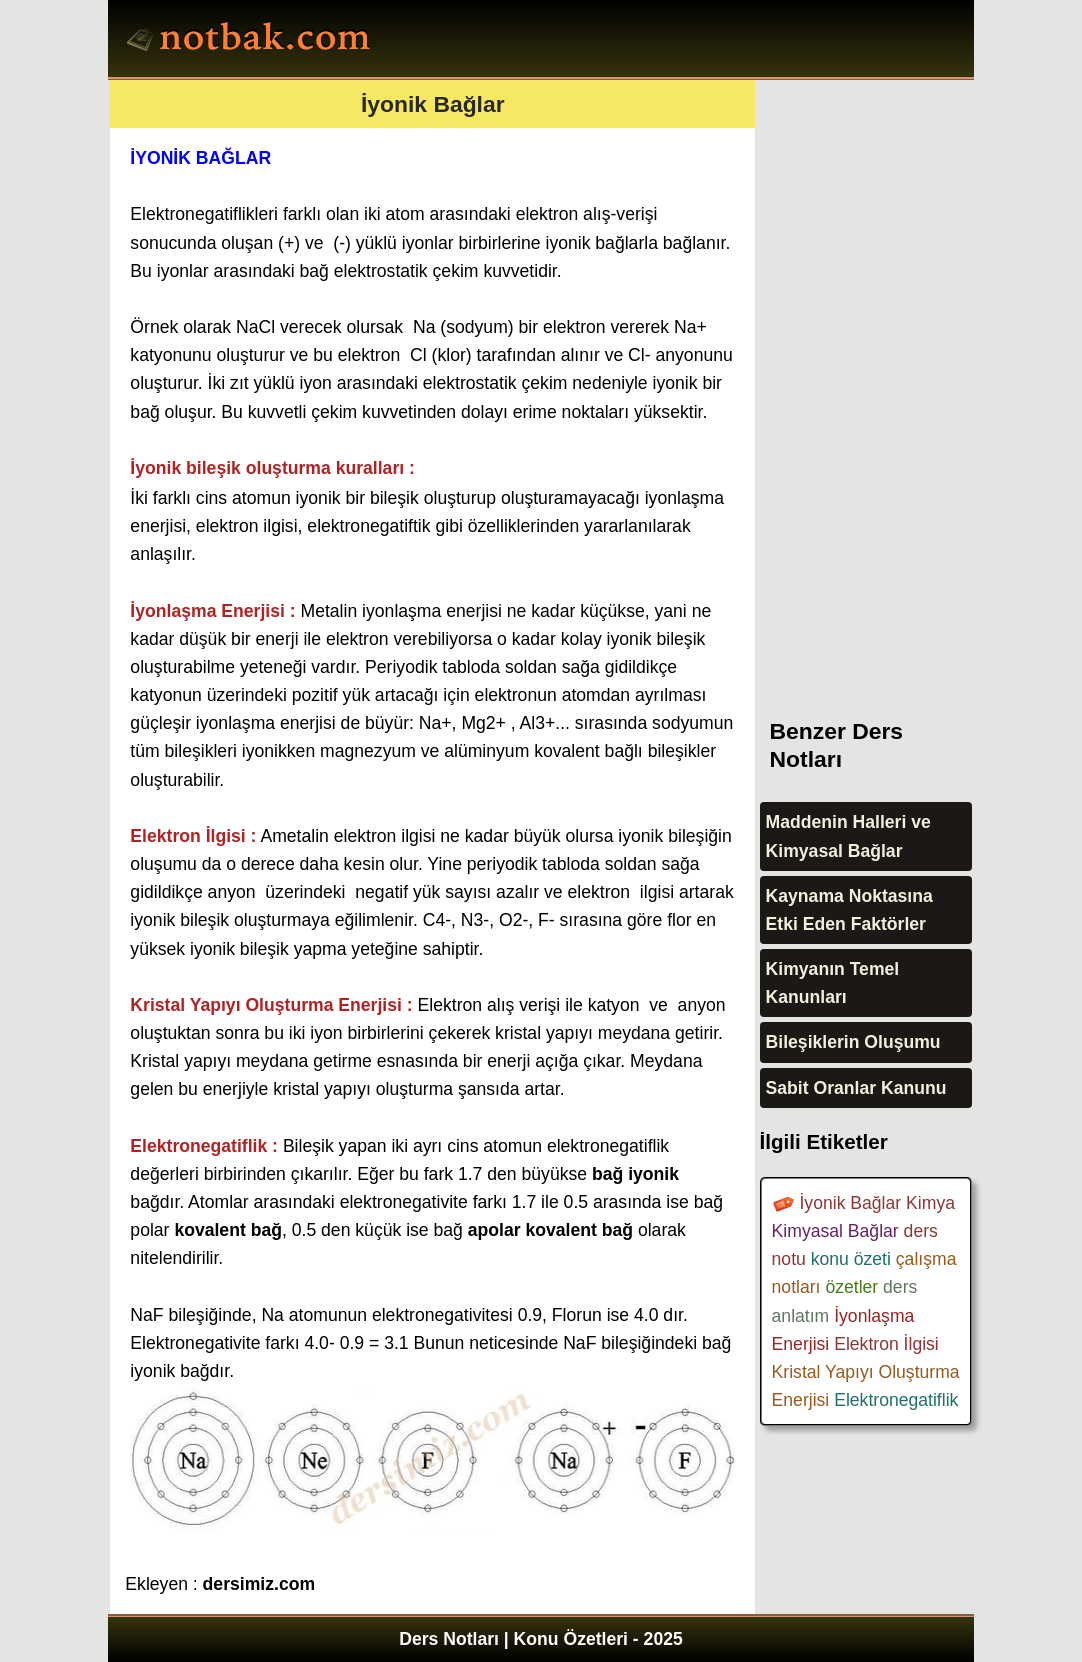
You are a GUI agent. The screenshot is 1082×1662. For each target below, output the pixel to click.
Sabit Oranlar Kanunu (856, 1088)
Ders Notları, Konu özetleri (251, 41)
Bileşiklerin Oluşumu (853, 1042)
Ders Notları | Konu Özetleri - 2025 (541, 1639)
